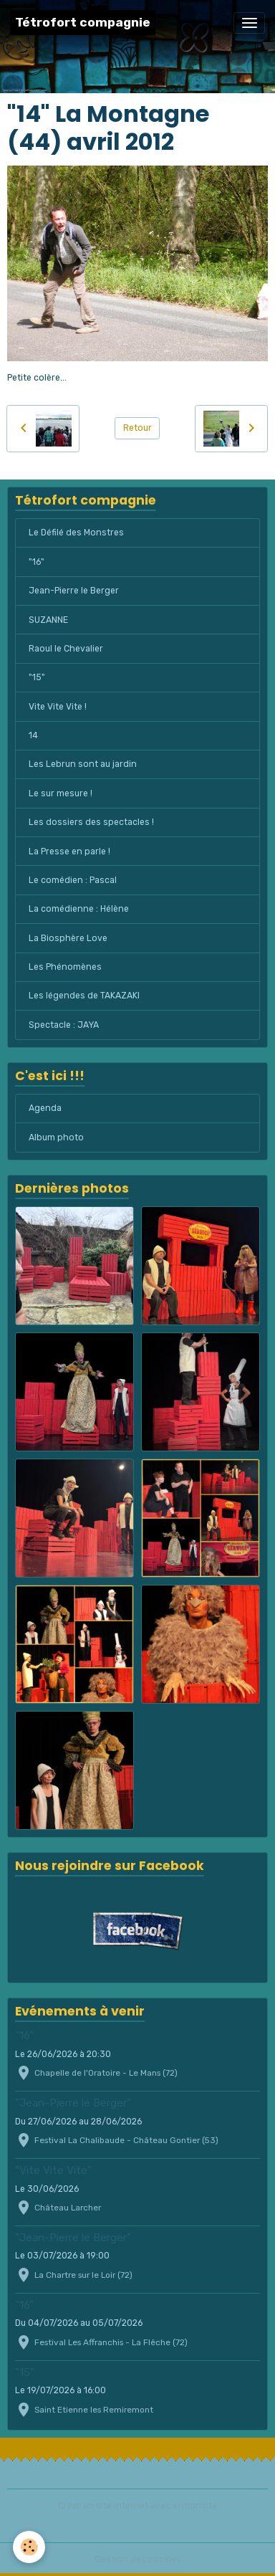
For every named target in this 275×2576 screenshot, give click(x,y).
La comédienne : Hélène (79, 909)
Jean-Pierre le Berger (74, 591)
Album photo (56, 1137)
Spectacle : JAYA (64, 1025)
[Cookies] (29, 2547)
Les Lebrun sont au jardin (83, 764)
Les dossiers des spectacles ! (91, 822)
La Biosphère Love (68, 938)
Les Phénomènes (65, 967)
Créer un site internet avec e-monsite (137, 2506)
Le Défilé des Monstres (76, 533)
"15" (37, 677)
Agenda (45, 1108)
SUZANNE (48, 620)
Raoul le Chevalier (66, 649)
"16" (36, 562)
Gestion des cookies (138, 2559)
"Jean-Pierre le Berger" (73, 2102)
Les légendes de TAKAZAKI (84, 996)
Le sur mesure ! (60, 793)
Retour (137, 428)
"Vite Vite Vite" (53, 2170)
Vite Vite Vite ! (58, 707)
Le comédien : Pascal (73, 880)
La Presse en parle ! (69, 851)
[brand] (82, 22)
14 (33, 735)
